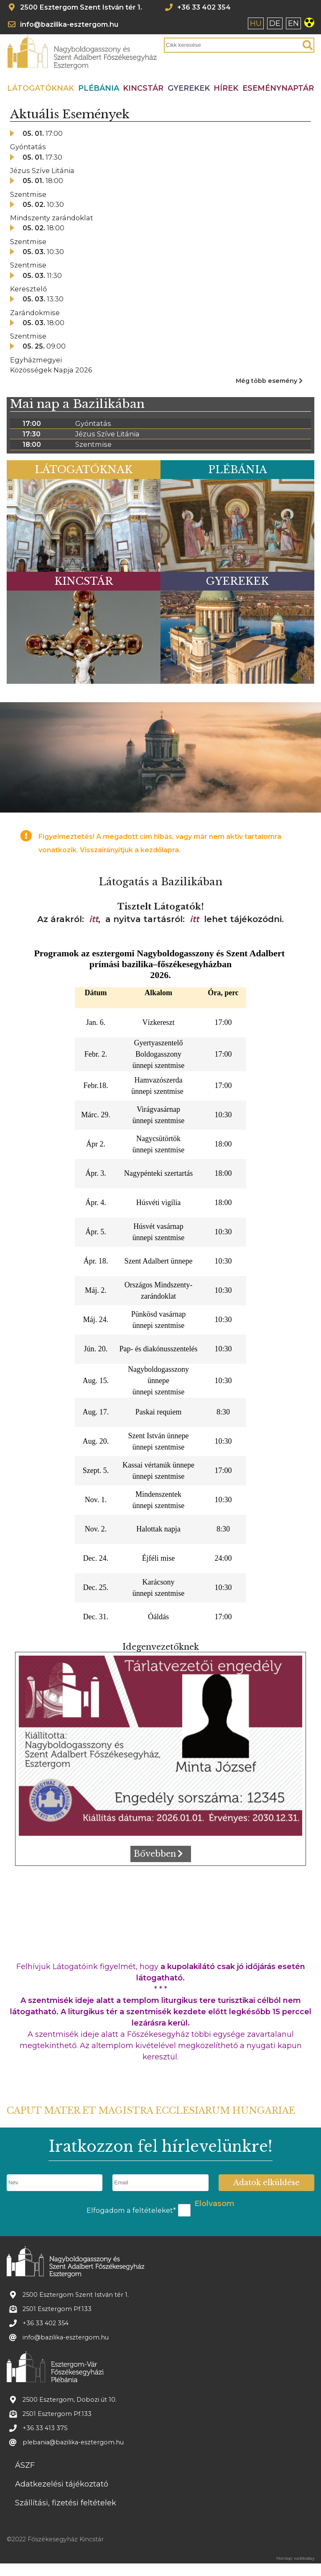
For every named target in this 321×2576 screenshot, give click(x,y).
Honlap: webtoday (295, 2558)
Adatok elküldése (266, 2182)
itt (93, 919)
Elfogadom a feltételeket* (131, 2210)
